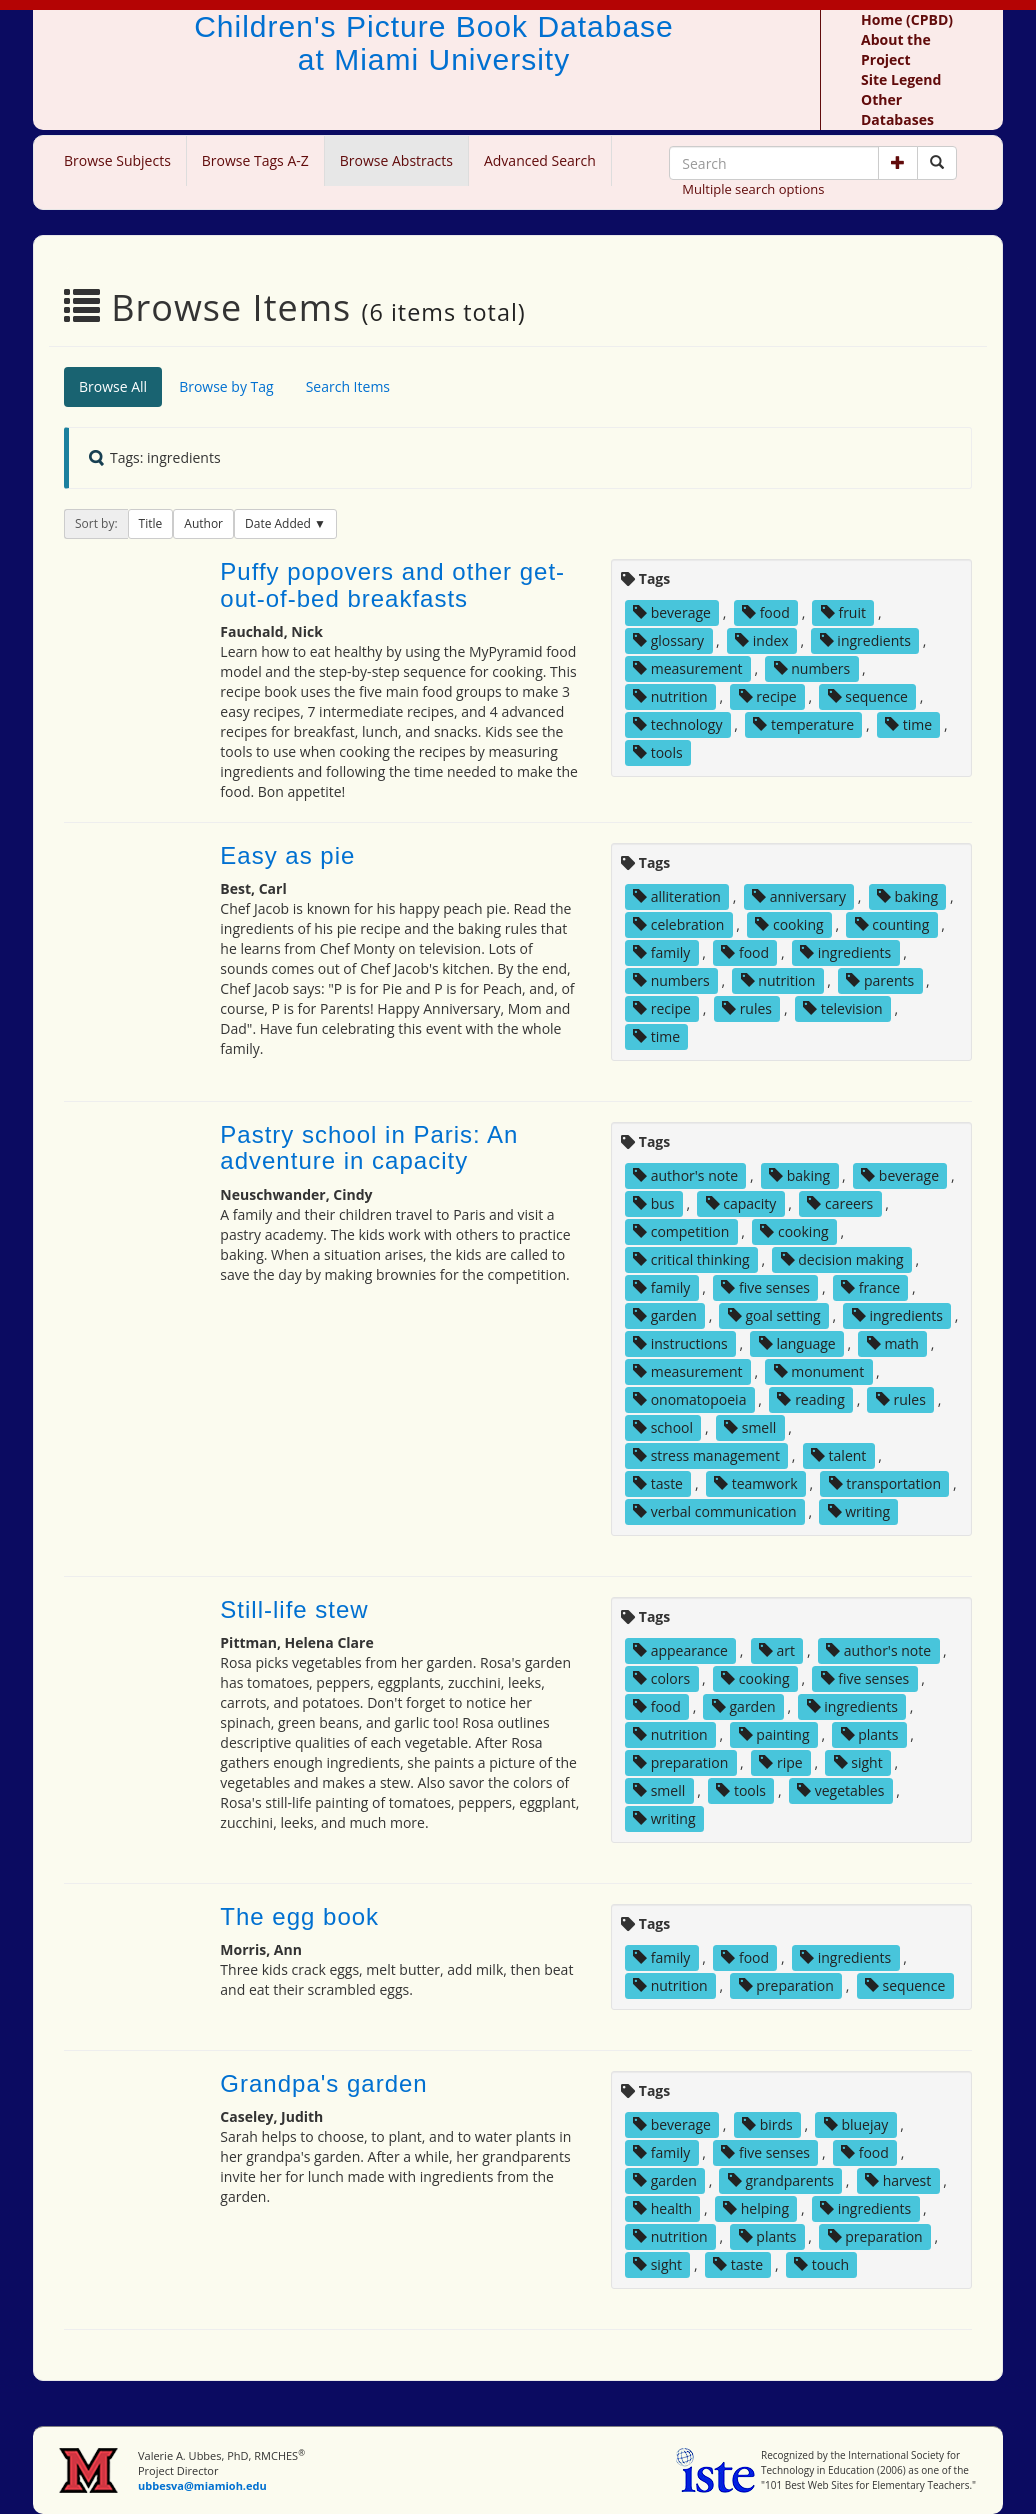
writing (859, 1511)
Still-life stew (294, 1609)
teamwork (756, 1483)
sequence (868, 696)
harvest (898, 2180)
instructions (680, 1343)
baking (907, 896)
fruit (843, 612)
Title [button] (151, 523)
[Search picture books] (937, 163)
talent (838, 1455)
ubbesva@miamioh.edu (202, 2485)
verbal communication (715, 1511)
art (777, 1650)
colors (661, 1678)
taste (658, 1483)
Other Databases (897, 109)
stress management (706, 1455)
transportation (885, 1483)
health (662, 2208)
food (766, 612)
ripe (780, 1762)
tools (658, 752)
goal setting (774, 1315)
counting (892, 924)
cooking (789, 924)
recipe (768, 696)
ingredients (865, 640)
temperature (803, 724)
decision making (842, 1259)
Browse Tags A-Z (255, 160)
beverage (672, 612)
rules (747, 1008)
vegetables (840, 1790)
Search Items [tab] (348, 386)
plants (870, 1734)
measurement (687, 668)
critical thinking (691, 1259)
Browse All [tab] (113, 386)
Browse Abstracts (396, 160)
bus (653, 1203)
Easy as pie (287, 855)
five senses (765, 1287)
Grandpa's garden (323, 2083)
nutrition (670, 696)
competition (681, 1231)
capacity (741, 1203)
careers (840, 1203)
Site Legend (901, 79)
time (908, 724)
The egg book (299, 1916)
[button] (898, 163)
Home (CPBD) (907, 19)
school (663, 1427)
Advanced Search (540, 160)
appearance (680, 1650)
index (762, 640)
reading (810, 1399)
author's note (685, 1175)
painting (774, 1734)
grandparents (781, 2180)
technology (677, 724)
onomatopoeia (689, 1399)
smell (750, 1427)
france (870, 1287)
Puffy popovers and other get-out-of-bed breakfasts (392, 584)
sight (858, 1762)
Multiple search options (753, 189)
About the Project (896, 49)
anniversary (799, 896)
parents (880, 980)
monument (819, 1371)
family (661, 952)
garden (665, 1315)
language (797, 1343)
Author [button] (203, 523)
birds (767, 2124)
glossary (668, 640)
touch (821, 2264)
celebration (678, 924)
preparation (680, 1762)
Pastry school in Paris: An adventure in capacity (369, 1147)
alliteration (677, 896)
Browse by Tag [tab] (226, 386)
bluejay (856, 2124)
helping (756, 2208)
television (843, 1008)
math (893, 1343)
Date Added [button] (279, 523)
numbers (812, 668)
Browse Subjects (117, 160)
